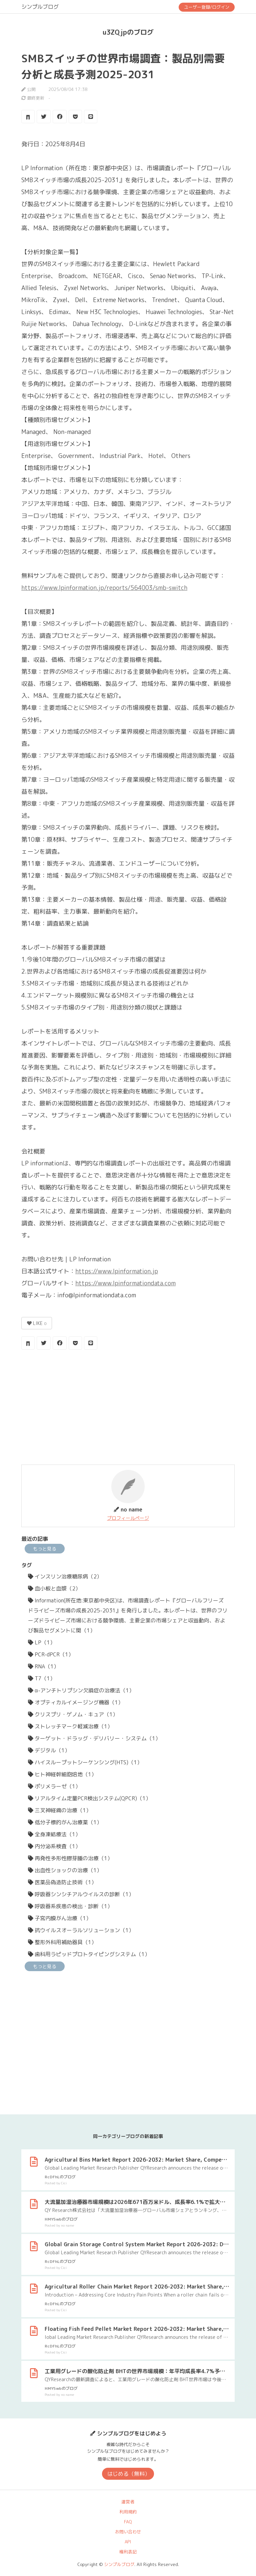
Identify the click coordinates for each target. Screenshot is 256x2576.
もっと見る (44, 1548)
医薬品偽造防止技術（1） (62, 1882)
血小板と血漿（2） (54, 1588)
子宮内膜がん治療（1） (59, 1918)
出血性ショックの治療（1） (65, 1870)
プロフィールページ (128, 1518)
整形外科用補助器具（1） (62, 1942)
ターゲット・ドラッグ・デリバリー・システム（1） (94, 1738)
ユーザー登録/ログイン (206, 7)
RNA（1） (43, 1666)
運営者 (127, 2502)
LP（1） (41, 1642)
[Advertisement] (128, 1408)
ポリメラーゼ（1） (54, 1786)
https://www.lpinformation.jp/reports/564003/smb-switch (104, 588)
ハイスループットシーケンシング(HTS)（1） (85, 1762)
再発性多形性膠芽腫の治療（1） (70, 1858)
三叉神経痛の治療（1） (59, 1810)
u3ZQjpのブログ (128, 32)
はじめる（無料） (128, 2473)
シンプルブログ (40, 6)
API (128, 2542)
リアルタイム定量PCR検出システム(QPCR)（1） (89, 1798)
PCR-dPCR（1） (51, 1654)
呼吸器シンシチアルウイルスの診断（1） (81, 1894)
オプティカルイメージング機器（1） (75, 1702)
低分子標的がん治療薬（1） (65, 1822)
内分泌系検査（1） (54, 1846)
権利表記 (128, 2552)
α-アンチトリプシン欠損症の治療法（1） (81, 1690)
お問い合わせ (128, 2532)
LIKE (36, 1323)
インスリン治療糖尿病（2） (65, 1576)
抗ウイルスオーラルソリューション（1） (81, 1930)
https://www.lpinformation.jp (116, 1271)
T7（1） (41, 1678)
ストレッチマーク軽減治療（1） (70, 1726)
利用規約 (128, 2512)
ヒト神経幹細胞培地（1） (62, 1774)
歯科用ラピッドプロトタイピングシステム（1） (89, 1954)
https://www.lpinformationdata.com (125, 1283)
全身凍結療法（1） (54, 1834)
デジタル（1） (49, 1750)
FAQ (128, 2522)
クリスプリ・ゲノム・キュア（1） (73, 1714)
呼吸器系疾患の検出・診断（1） (70, 1906)
